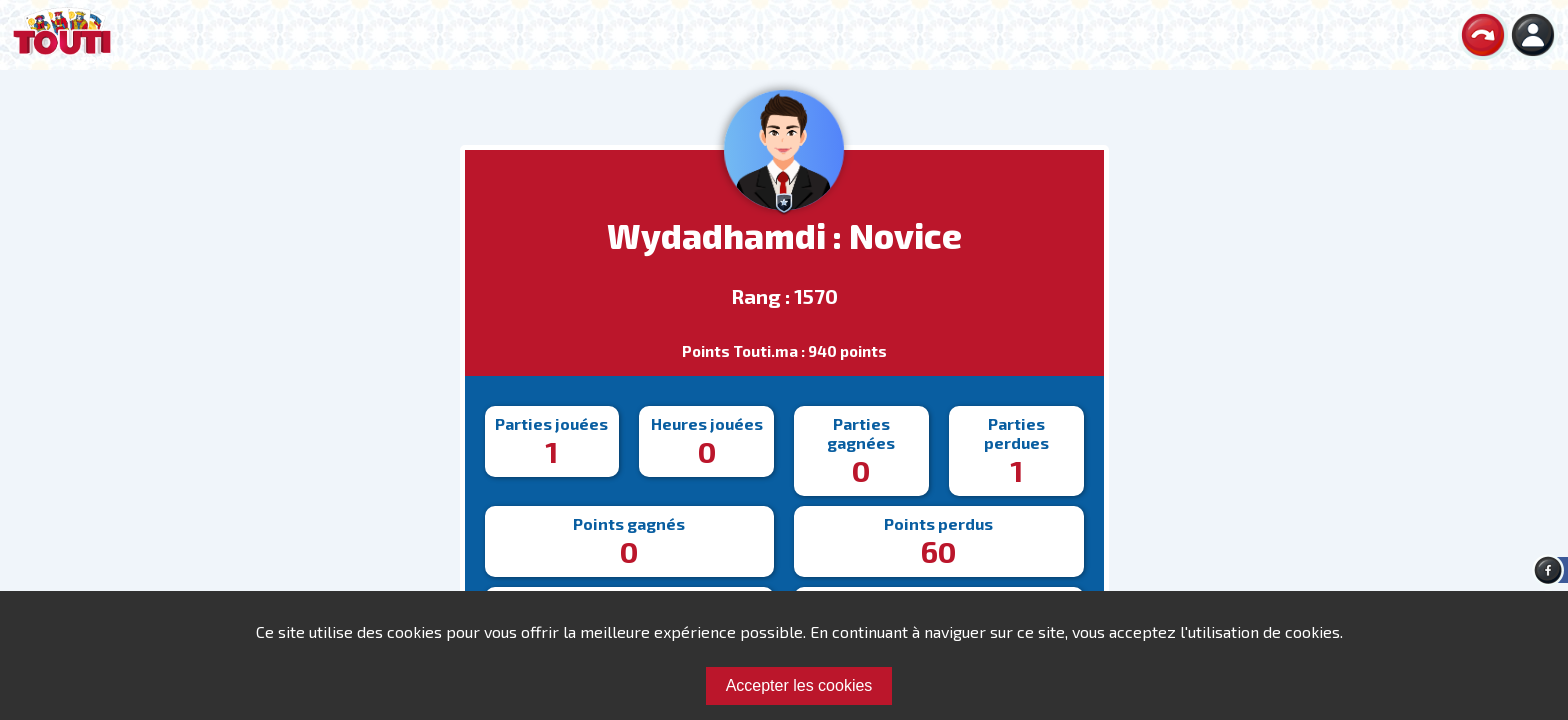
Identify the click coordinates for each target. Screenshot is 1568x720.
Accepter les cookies (799, 685)
